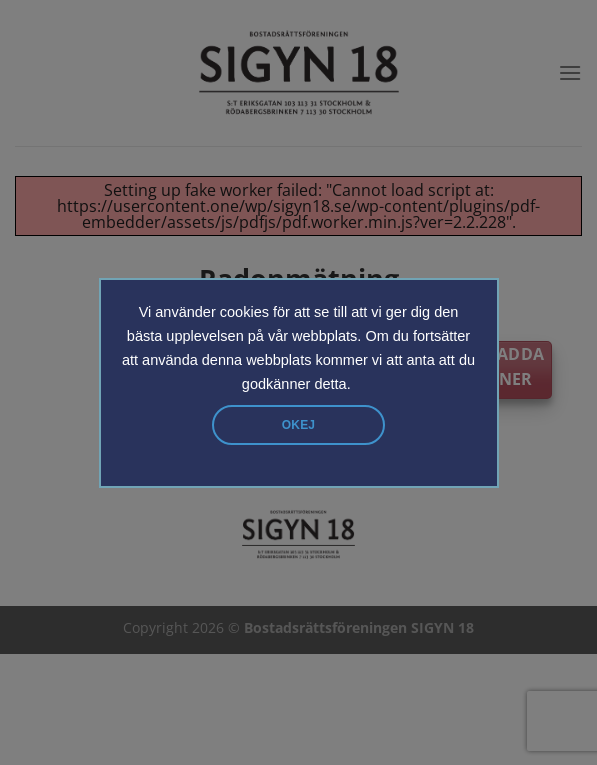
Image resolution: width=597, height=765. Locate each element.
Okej (298, 425)
